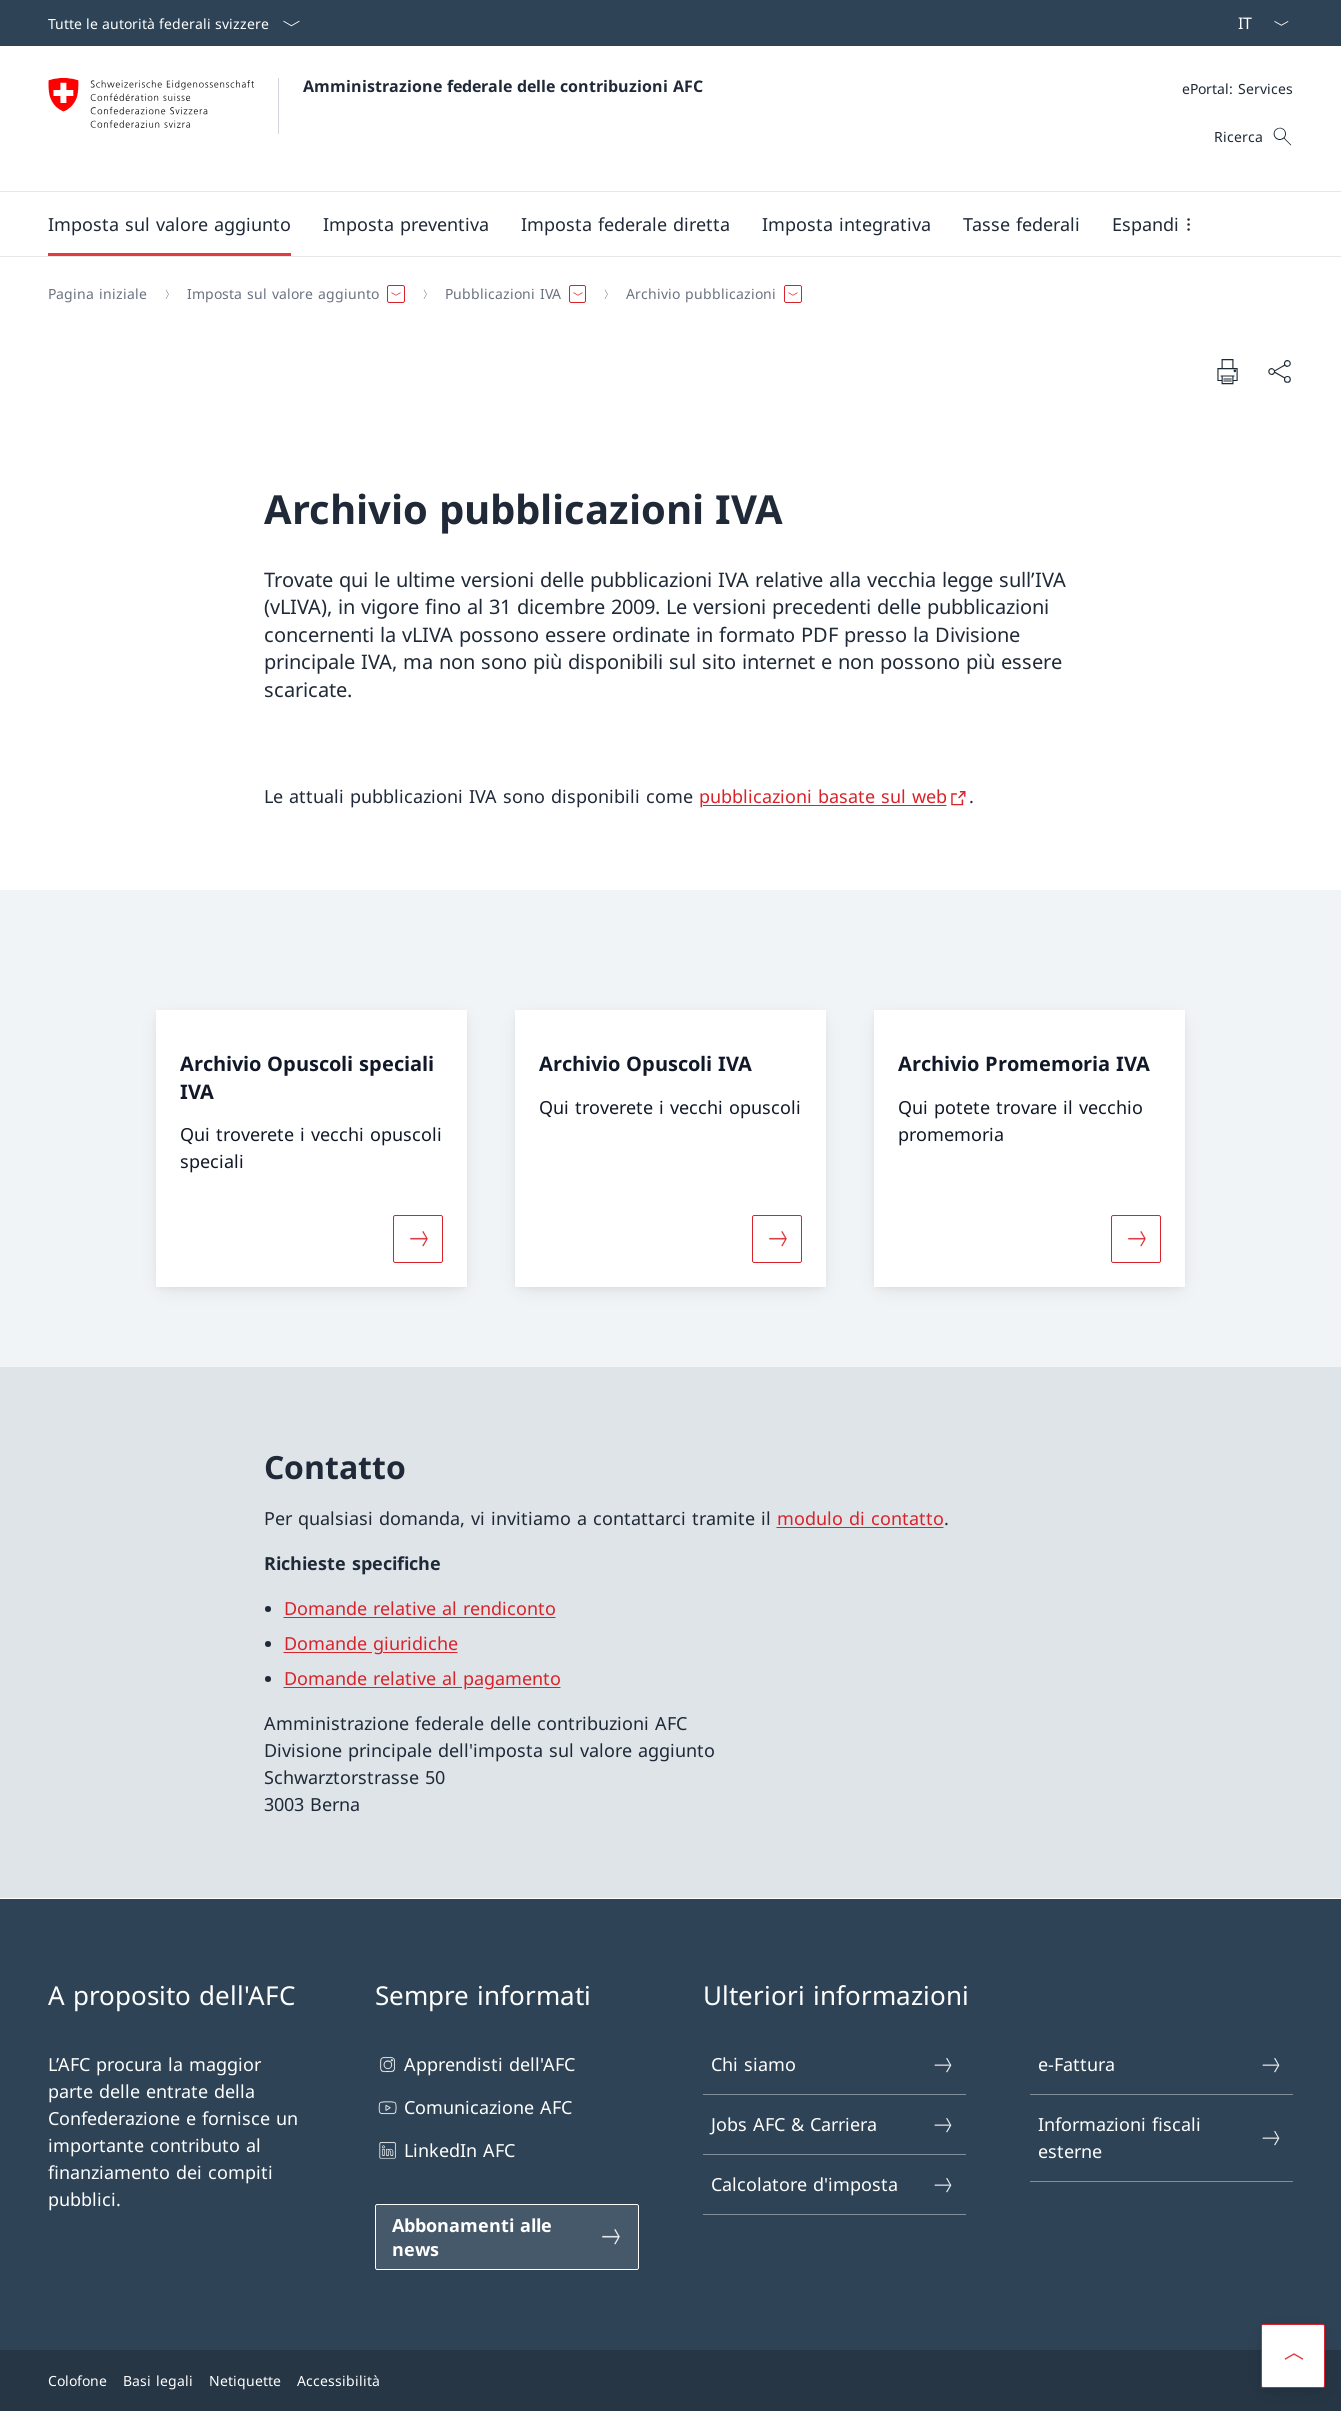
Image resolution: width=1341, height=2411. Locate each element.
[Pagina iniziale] (97, 294)
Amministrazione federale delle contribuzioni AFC (503, 86)
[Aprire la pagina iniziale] (375, 118)
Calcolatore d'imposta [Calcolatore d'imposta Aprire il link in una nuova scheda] (833, 2184)
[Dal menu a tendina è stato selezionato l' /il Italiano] (1257, 23)
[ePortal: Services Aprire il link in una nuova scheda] (1237, 88)
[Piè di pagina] (670, 2380)
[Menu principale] (654, 224)
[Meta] (1237, 88)
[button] (169, 224)
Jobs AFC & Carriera (833, 2124)
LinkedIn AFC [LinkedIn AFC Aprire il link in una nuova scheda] (445, 2150)
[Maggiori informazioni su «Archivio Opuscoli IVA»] (777, 1239)
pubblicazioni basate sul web (823, 796)
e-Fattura (1160, 2064)
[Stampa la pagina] (1227, 371)
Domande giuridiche (371, 1643)
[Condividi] (1279, 371)
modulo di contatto (860, 1518)
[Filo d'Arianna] (662, 294)
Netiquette (245, 2380)
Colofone (77, 2380)
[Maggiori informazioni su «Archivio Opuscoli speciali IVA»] (418, 1239)
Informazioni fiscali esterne (1160, 2137)
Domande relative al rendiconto (420, 1608)
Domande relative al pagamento (422, 1678)
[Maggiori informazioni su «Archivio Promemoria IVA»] (1137, 1239)
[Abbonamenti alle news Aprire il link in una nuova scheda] (506, 2237)
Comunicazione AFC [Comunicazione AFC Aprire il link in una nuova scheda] (473, 2107)
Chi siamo (833, 2064)
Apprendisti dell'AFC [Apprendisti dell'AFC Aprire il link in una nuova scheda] (475, 2064)
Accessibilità (338, 2380)
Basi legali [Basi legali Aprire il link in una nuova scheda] (158, 2380)
